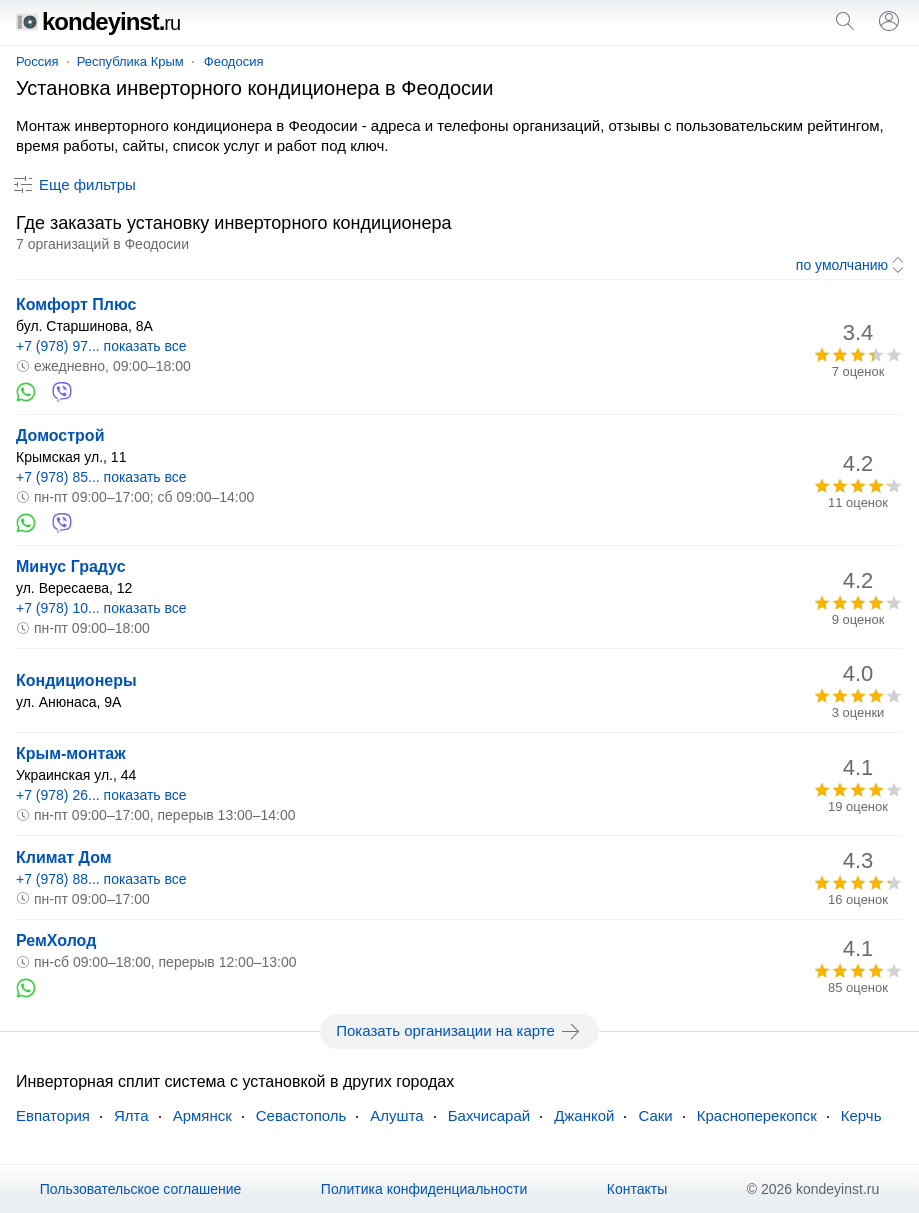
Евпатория (53, 1115)
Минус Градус (71, 566)
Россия (37, 61)
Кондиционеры (76, 680)
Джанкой (584, 1115)
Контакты (637, 1189)
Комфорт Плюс (76, 304)
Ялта (131, 1115)
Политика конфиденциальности (424, 1189)
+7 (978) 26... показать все (101, 795)
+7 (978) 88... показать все (101, 879)
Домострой (60, 435)
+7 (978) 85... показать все (101, 477)
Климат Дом (64, 857)
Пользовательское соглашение (141, 1189)
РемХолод (56, 940)
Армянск (202, 1115)
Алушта (396, 1115)
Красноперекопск (757, 1115)
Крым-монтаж (71, 753)
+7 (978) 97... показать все (101, 346)
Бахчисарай (489, 1115)
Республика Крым (130, 61)
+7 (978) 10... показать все (101, 608)
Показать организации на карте (459, 1031)
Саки (655, 1115)
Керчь (861, 1115)
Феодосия (234, 61)
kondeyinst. (98, 21)
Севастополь (301, 1115)
